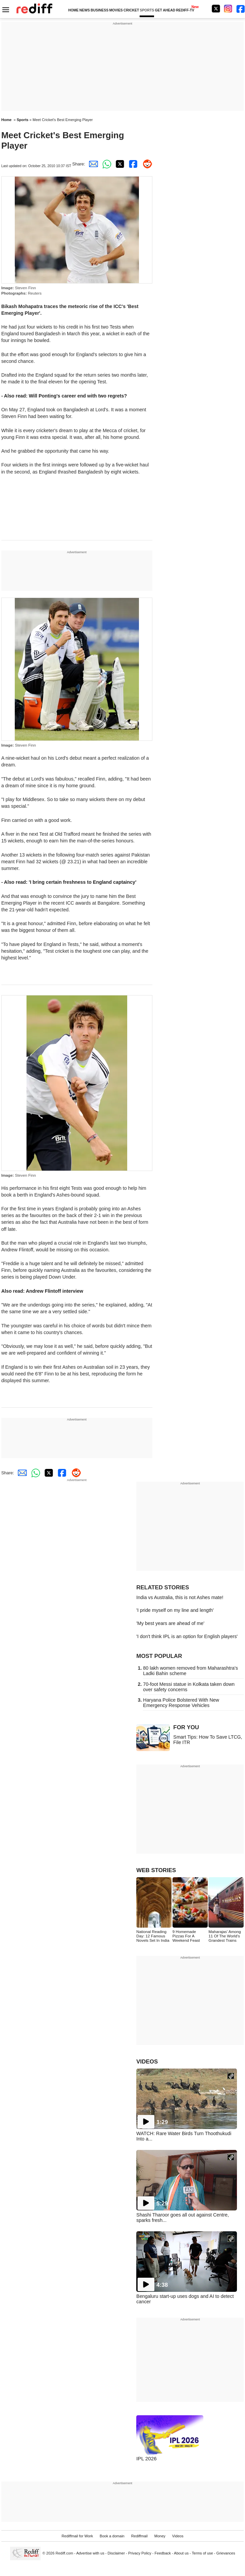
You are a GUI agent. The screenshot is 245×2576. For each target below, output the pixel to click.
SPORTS (147, 10)
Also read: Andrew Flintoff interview (42, 1291)
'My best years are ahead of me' (170, 1623)
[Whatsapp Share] (105, 163)
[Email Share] (92, 163)
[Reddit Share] (145, 163)
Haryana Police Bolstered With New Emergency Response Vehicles (181, 1702)
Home (6, 120)
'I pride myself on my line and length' (174, 1610)
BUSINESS (99, 10)
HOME (73, 10)
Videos (178, 2536)
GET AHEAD (165, 10)
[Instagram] (228, 8)
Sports (23, 120)
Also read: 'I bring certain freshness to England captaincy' (71, 882)
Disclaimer (116, 2553)
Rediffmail (139, 2536)
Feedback (163, 2553)
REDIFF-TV (185, 10)
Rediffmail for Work (77, 2536)
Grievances (225, 2553)
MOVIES (115, 10)
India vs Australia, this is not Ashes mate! (179, 1597)
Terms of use (202, 2553)
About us (181, 2553)
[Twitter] (215, 8)
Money (159, 2536)
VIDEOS (147, 2061)
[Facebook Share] (132, 163)
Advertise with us (90, 2553)
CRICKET (131, 10)
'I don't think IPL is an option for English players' (187, 1636)
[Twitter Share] (119, 163)
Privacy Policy (139, 2553)
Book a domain (112, 2536)
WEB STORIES (156, 1870)
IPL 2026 (146, 2458)
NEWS (85, 10)
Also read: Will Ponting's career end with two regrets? (65, 396)
